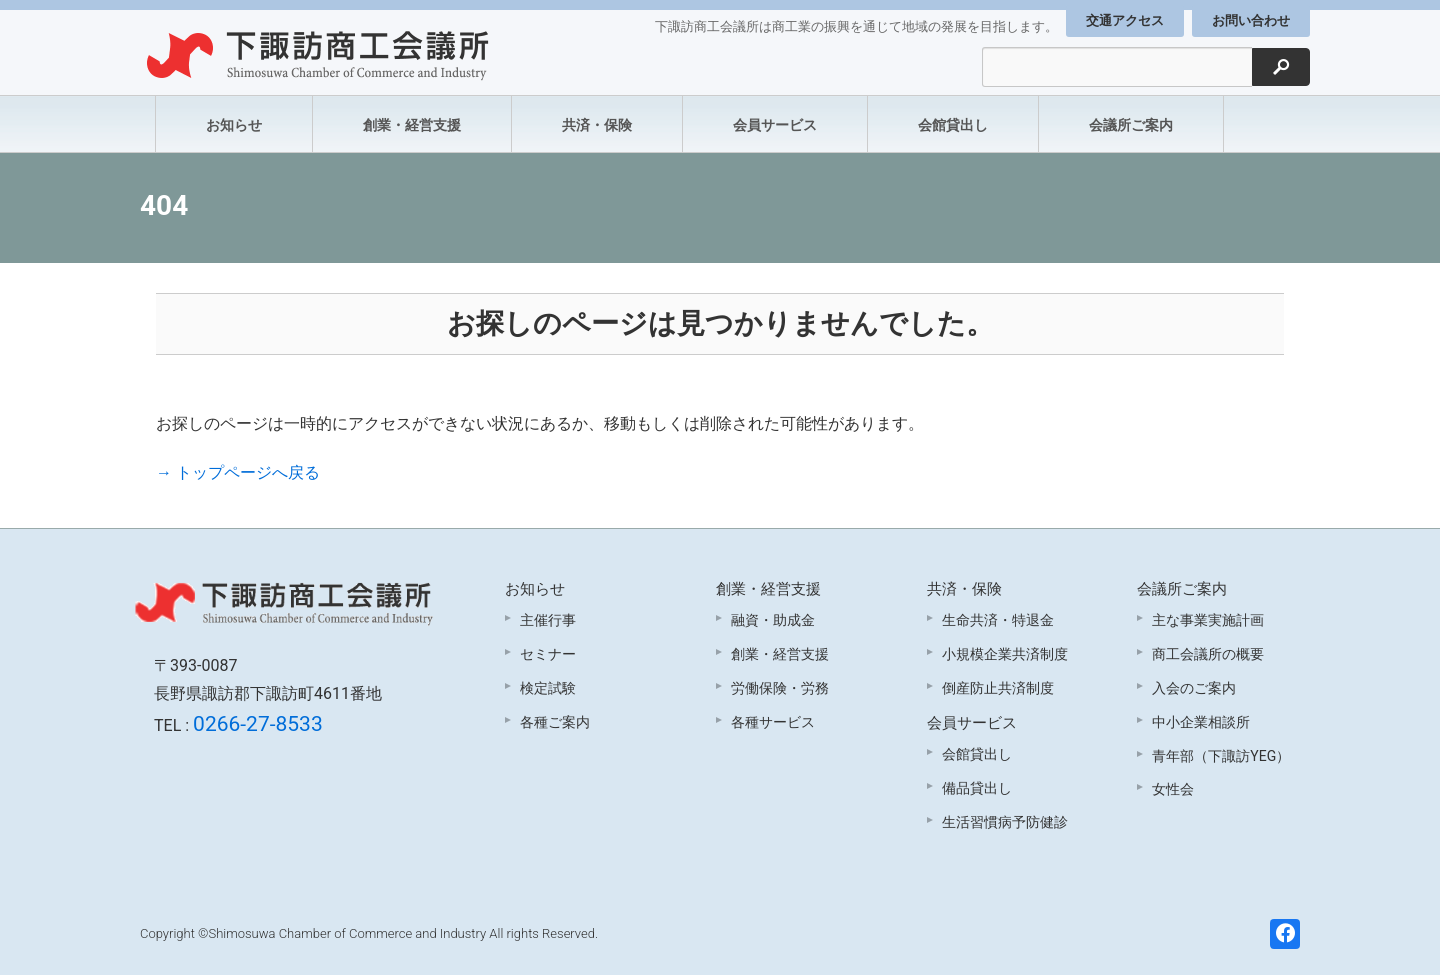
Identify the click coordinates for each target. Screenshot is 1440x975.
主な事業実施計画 (1208, 620)
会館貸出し (953, 125)
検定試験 (548, 688)
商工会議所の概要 (1208, 654)
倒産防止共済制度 (998, 688)
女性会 (1173, 789)
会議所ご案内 (1131, 125)
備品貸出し (977, 788)
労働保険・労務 (780, 688)
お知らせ (234, 125)
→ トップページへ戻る (238, 472)
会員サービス (775, 125)
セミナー (548, 654)
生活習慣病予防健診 (1005, 822)
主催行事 (548, 620)
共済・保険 (597, 125)
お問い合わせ (1251, 20)
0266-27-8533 (258, 724)
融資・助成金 (773, 620)
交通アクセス (1125, 20)
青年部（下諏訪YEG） (1221, 756)
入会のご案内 (1194, 688)
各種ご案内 (555, 722)
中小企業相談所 (1201, 722)
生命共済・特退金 (998, 620)
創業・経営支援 (412, 125)
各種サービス (773, 722)
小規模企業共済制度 (1005, 654)
